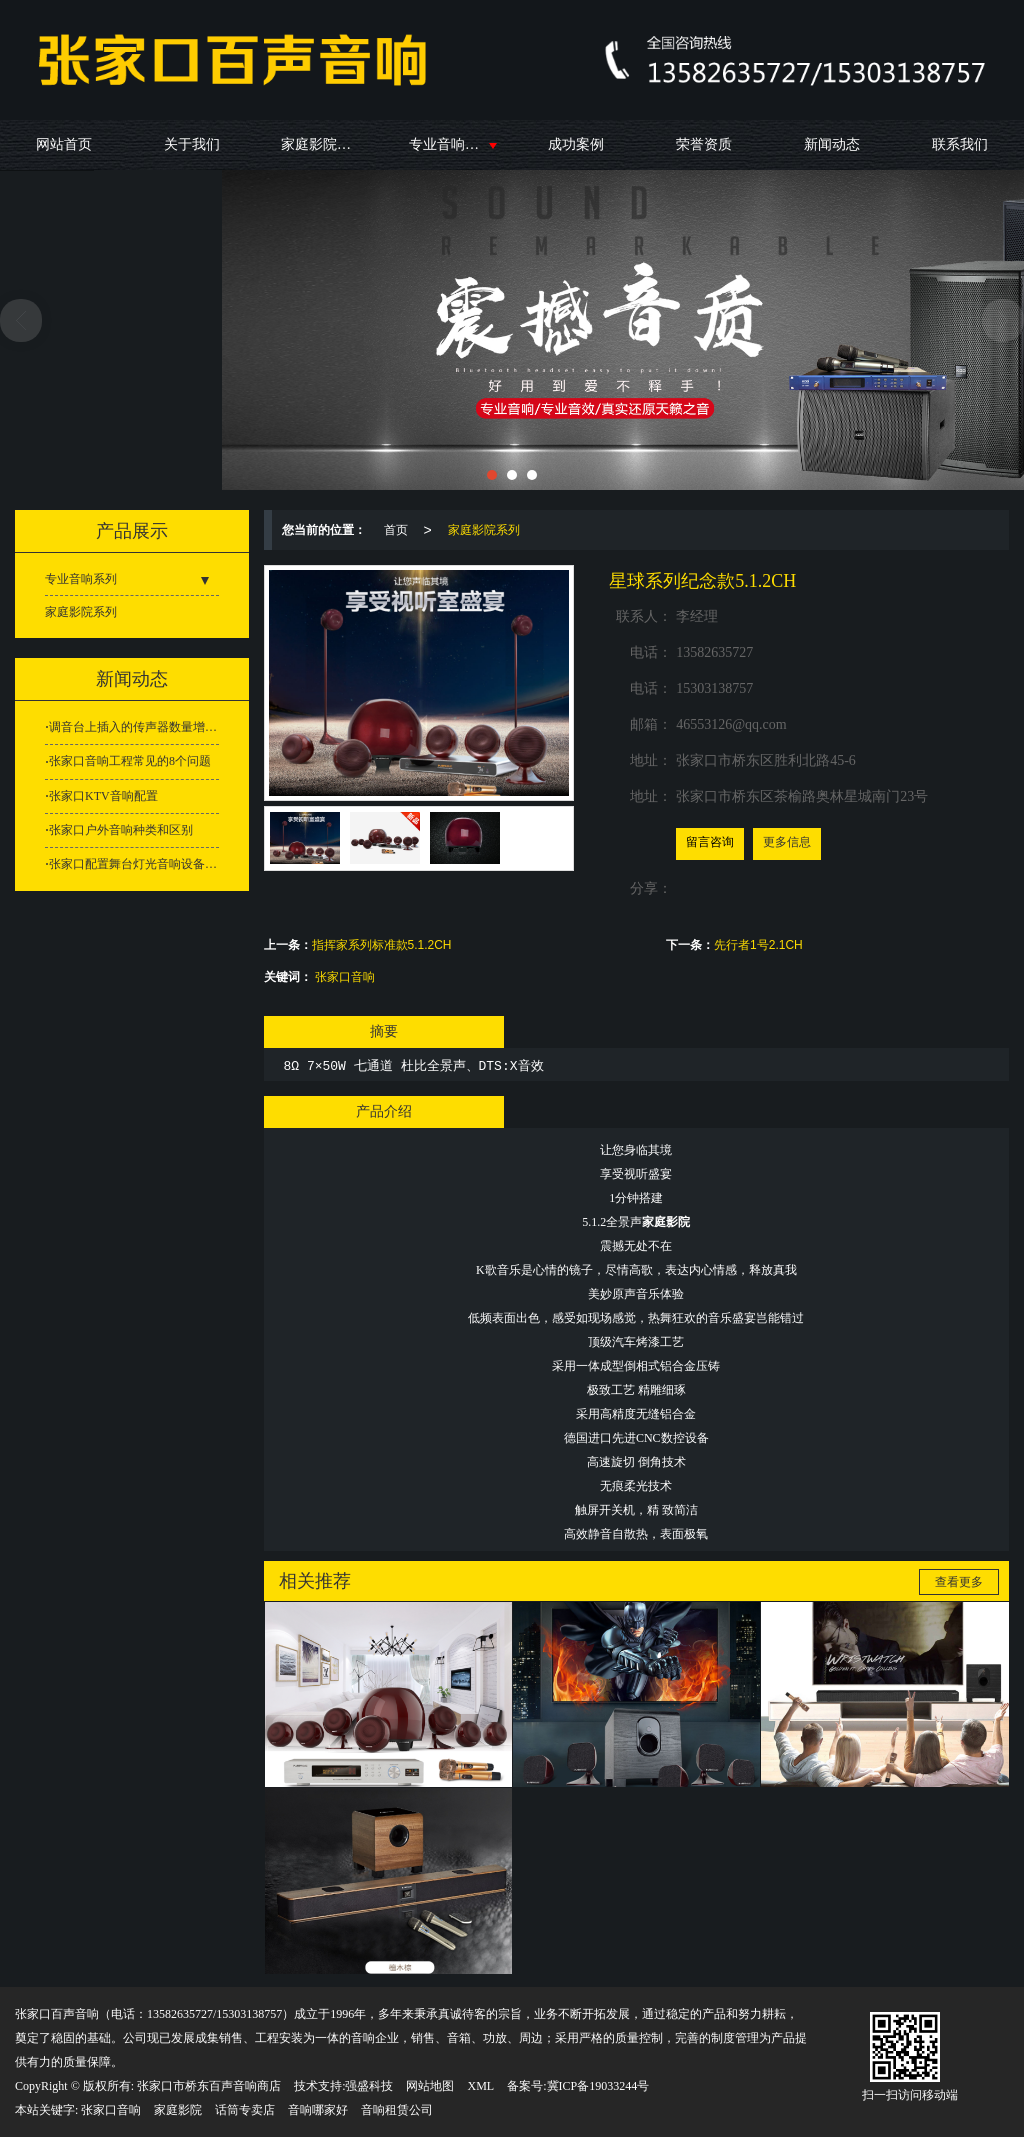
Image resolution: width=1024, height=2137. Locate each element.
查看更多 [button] (959, 1582)
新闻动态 (832, 144)
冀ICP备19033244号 (598, 2086)
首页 (396, 530)
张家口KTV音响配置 (103, 796)
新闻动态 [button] (132, 679)
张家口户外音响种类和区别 (121, 830)
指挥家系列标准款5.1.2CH (382, 945)
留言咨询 (710, 842)
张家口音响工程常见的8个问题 (130, 761)
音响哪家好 (318, 2110)
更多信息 (787, 842)
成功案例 (576, 144)
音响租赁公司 (397, 2110)
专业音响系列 (451, 144)
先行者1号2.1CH (758, 945)
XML (480, 2086)
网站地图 (430, 2086)
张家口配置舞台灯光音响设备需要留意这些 (134, 864)
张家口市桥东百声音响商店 (209, 2086)
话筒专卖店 (245, 2110)
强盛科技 (369, 2086)
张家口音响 (345, 977)
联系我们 (960, 144)
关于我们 (192, 144)
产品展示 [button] (132, 531)
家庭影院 (178, 2110)
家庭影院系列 (323, 144)
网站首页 (64, 144)
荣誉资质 (704, 144)
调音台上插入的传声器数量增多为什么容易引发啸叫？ (134, 727)
